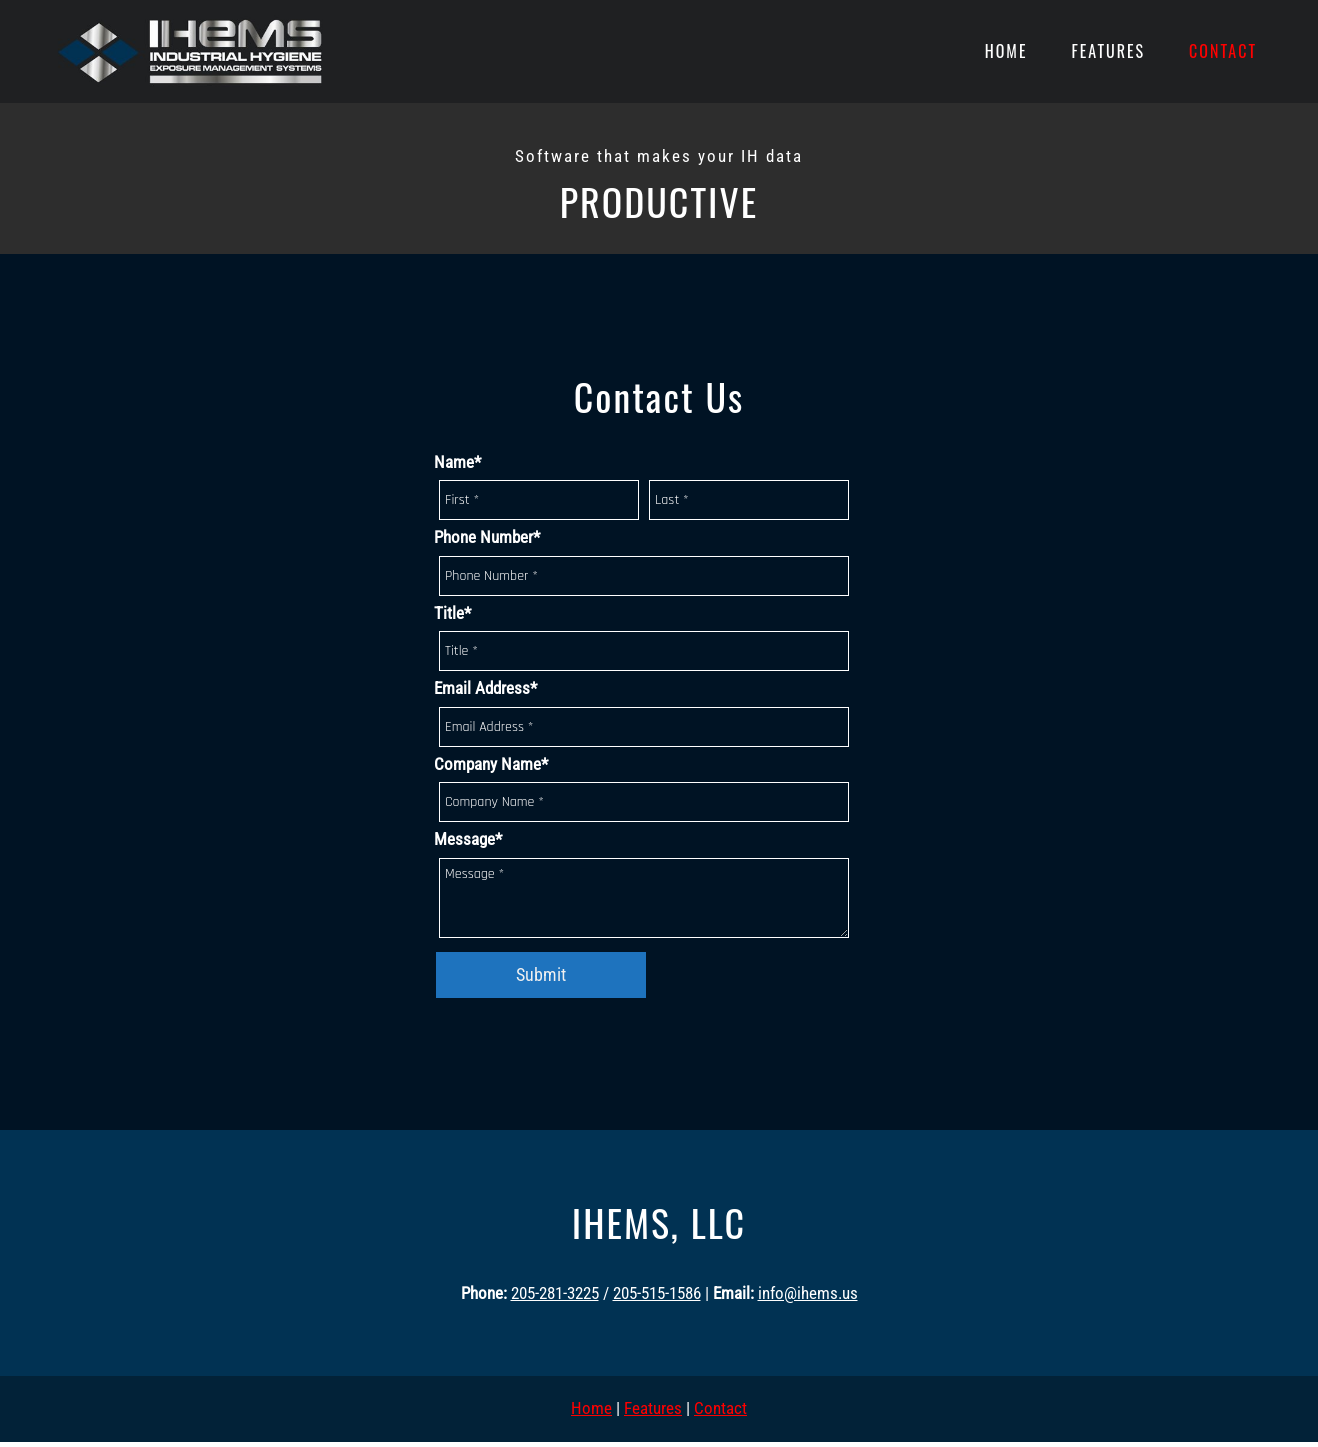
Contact (720, 1408)
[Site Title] (189, 51)
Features (653, 1408)
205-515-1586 (657, 1293)
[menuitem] (1006, 52)
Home (591, 1408)
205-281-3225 (555, 1293)
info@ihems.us (808, 1293)
